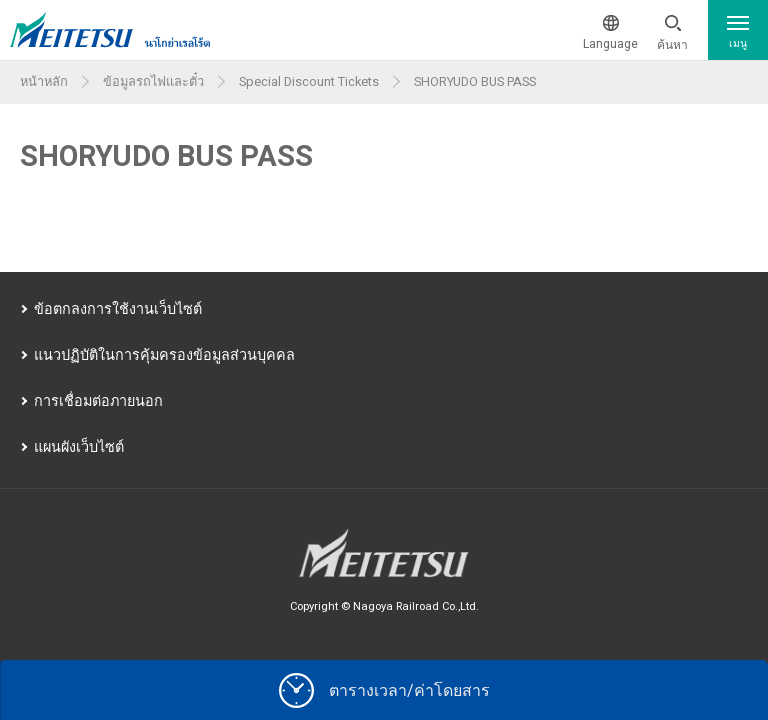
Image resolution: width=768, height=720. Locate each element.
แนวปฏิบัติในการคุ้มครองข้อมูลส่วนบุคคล (164, 355)
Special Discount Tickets (309, 82)
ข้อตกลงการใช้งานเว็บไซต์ (118, 309)
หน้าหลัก (44, 82)
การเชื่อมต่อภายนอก (98, 401)
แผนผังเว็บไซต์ (79, 447)
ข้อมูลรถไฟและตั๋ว (153, 82)
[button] (672, 34)
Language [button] (610, 44)
